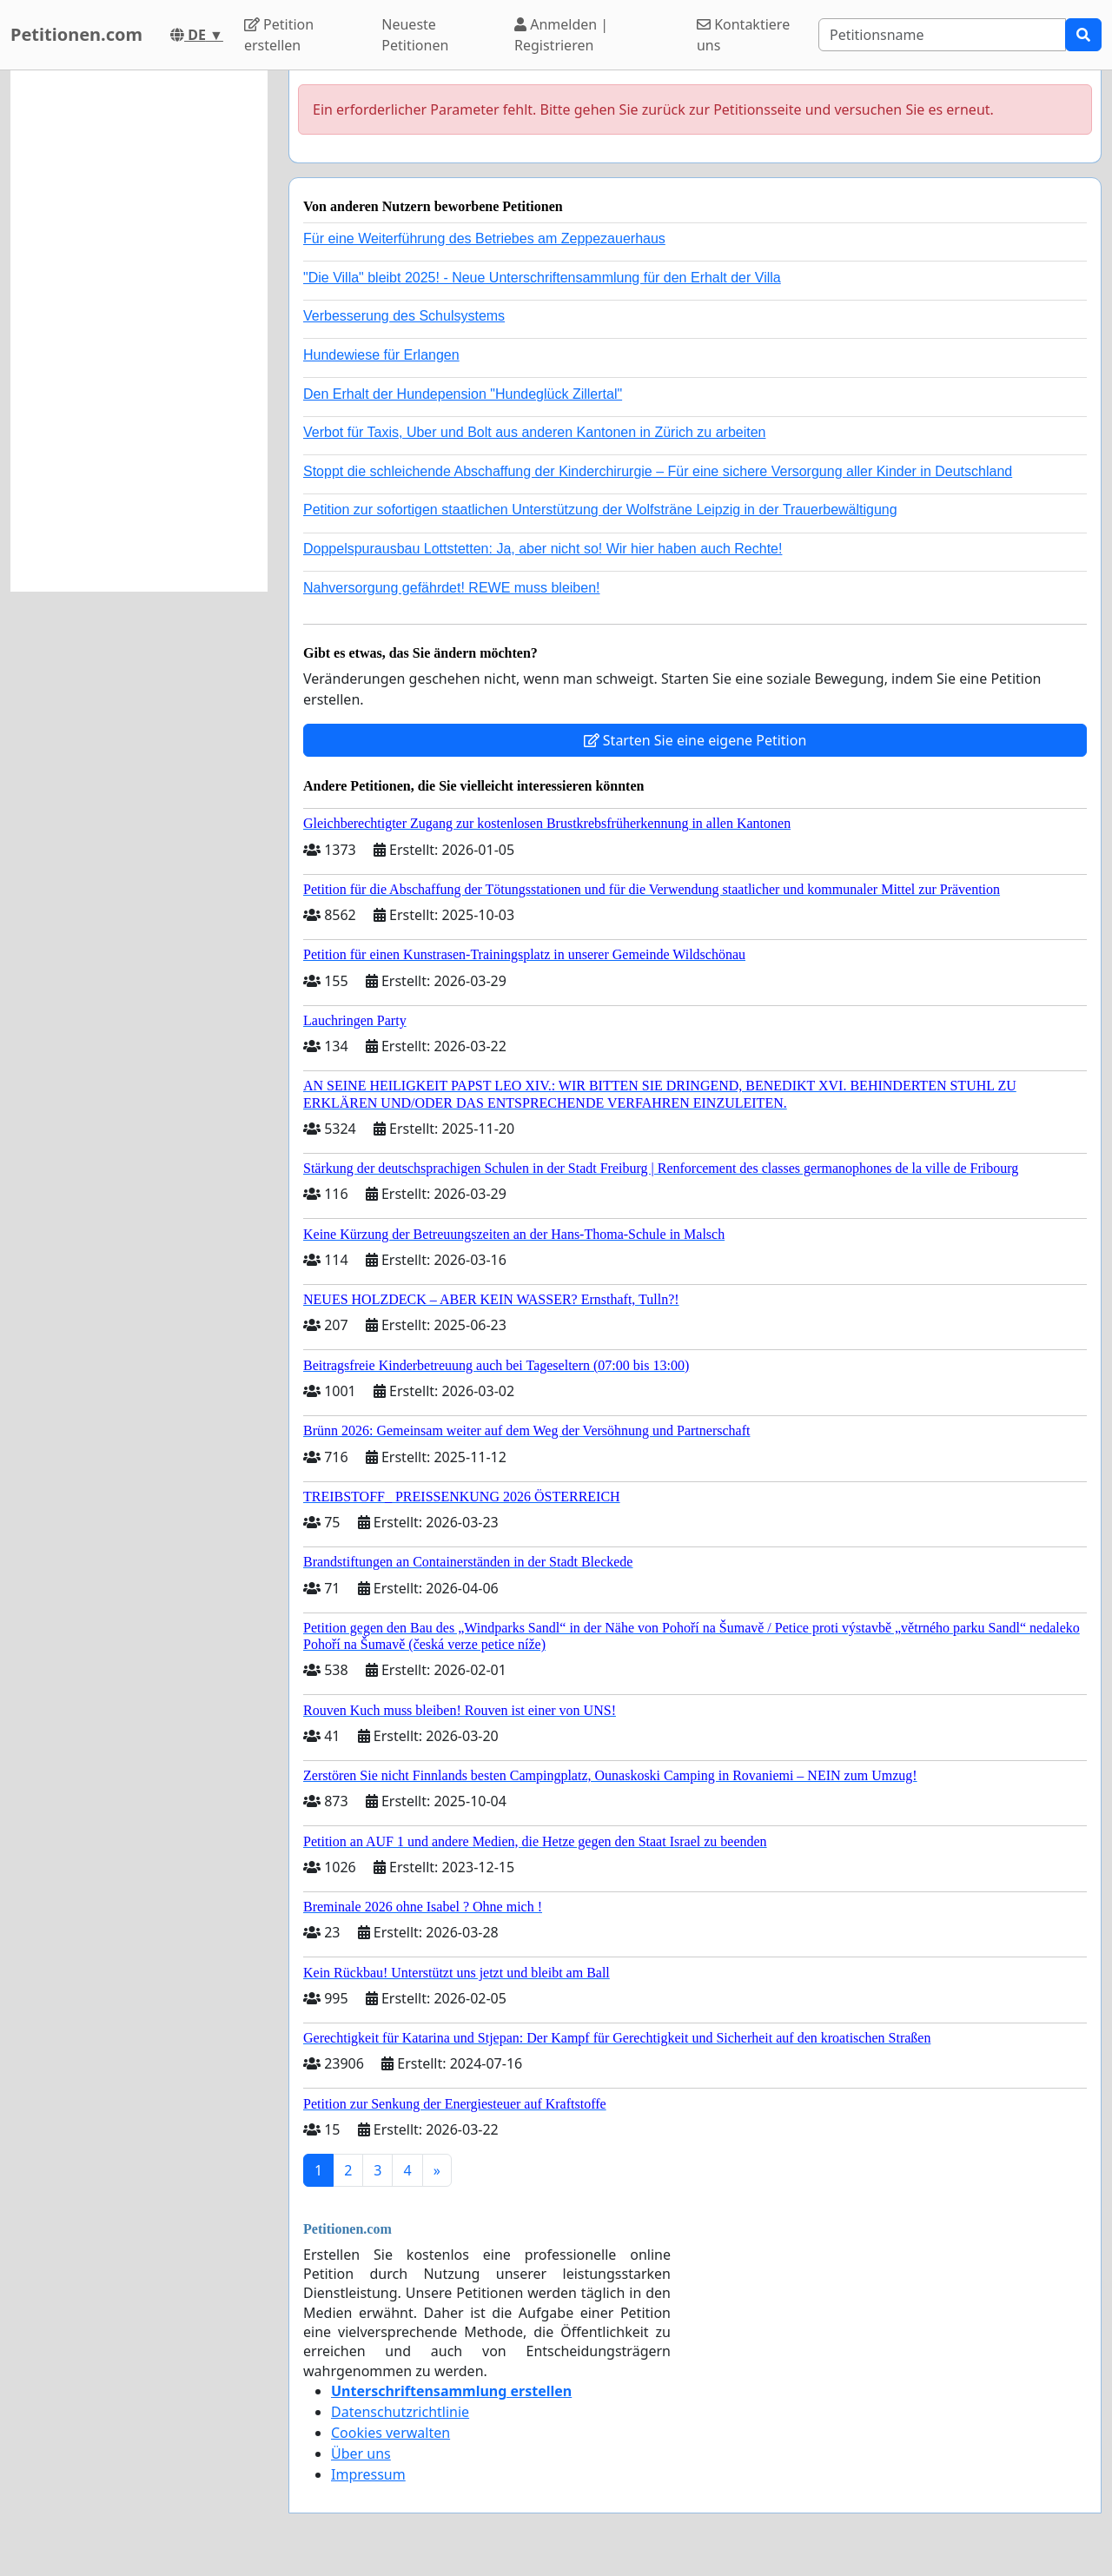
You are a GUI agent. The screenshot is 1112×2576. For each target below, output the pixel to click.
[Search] (942, 34)
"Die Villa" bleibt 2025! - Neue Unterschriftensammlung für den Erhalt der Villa (542, 277)
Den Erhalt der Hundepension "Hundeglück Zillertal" (462, 394)
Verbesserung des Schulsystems (404, 315)
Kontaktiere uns (743, 35)
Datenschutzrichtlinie (400, 2411)
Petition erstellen (279, 35)
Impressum (368, 2474)
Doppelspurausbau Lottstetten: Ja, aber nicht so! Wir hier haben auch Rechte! (542, 548)
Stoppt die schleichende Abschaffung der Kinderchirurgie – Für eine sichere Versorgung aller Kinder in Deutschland (657, 471)
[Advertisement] (139, 331)
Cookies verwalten (390, 2432)
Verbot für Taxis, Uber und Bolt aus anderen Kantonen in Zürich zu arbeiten (534, 432)
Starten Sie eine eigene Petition (695, 740)
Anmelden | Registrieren (561, 35)
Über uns (361, 2453)
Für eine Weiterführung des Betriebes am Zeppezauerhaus (484, 238)
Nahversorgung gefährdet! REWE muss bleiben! (451, 587)
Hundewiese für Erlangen (381, 355)
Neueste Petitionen (414, 35)
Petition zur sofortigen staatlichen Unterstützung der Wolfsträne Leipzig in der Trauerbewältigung (600, 509)
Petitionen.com (76, 34)
